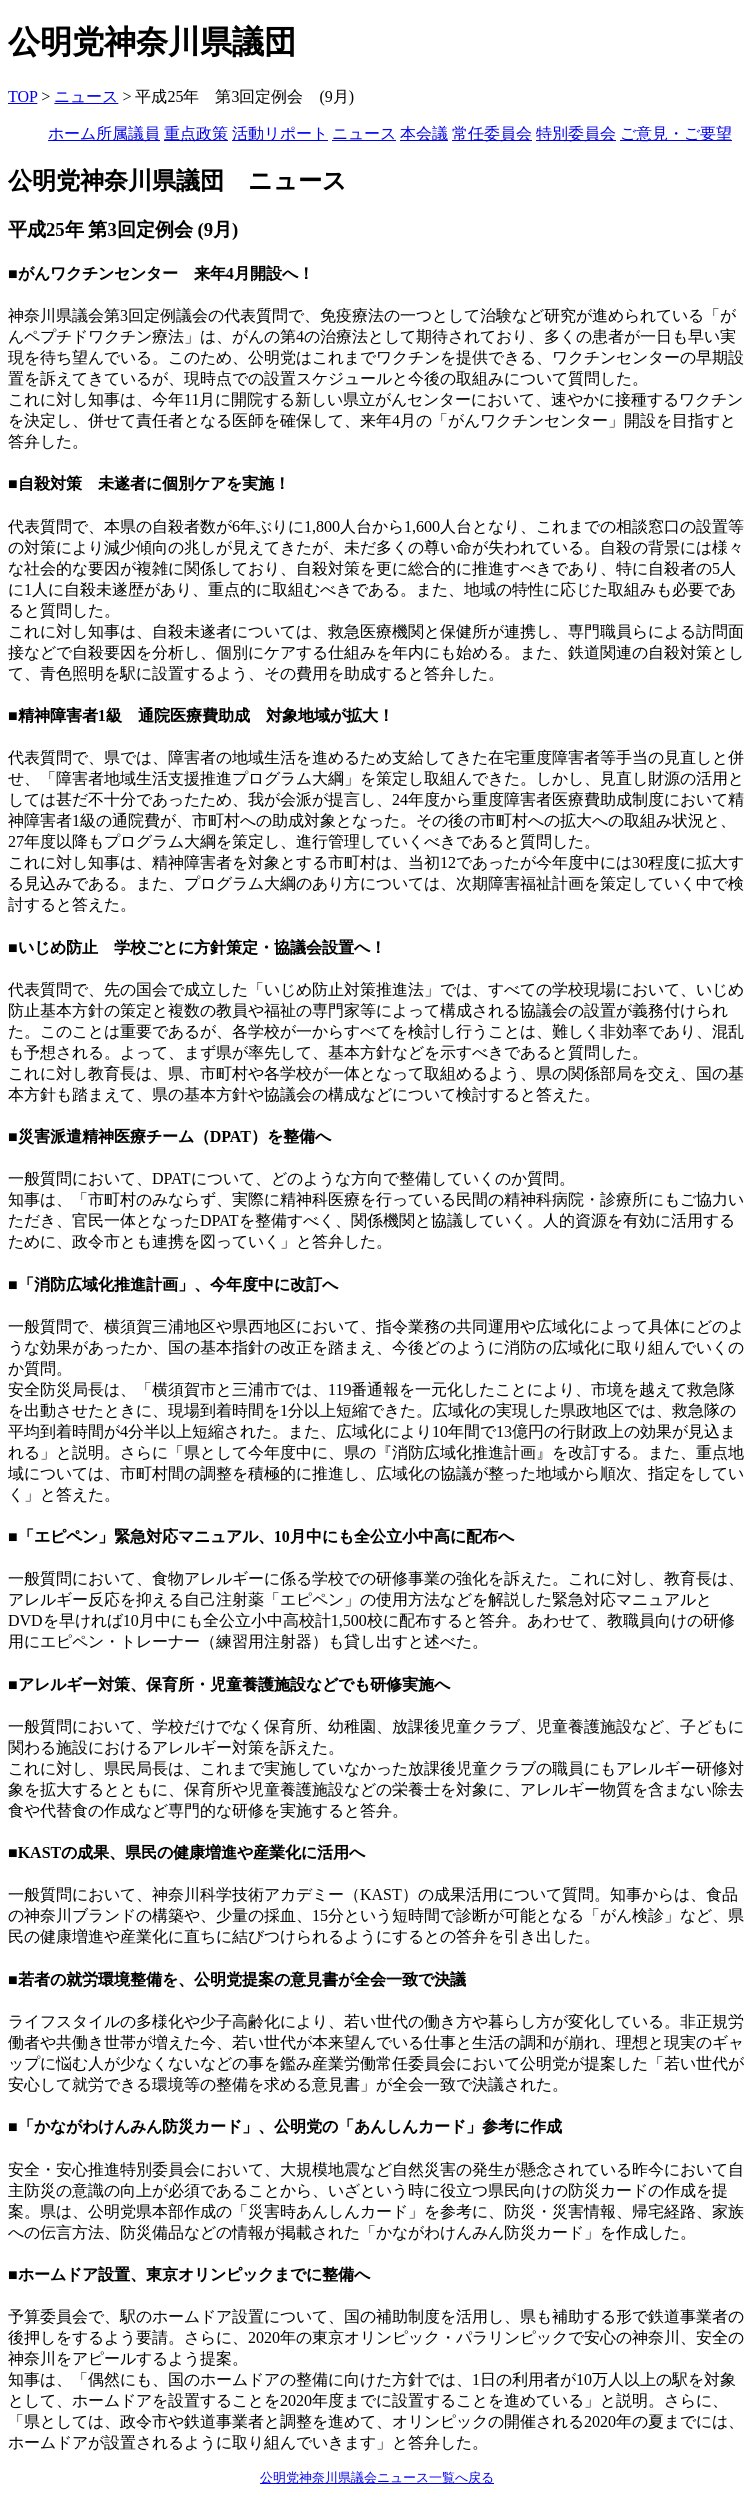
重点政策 (196, 133)
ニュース (86, 96)
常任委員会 (492, 133)
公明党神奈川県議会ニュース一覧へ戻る (377, 2478)
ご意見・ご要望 (676, 133)
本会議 (424, 133)
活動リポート (280, 133)
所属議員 (128, 133)
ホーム (72, 133)
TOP (22, 96)
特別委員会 (576, 133)
